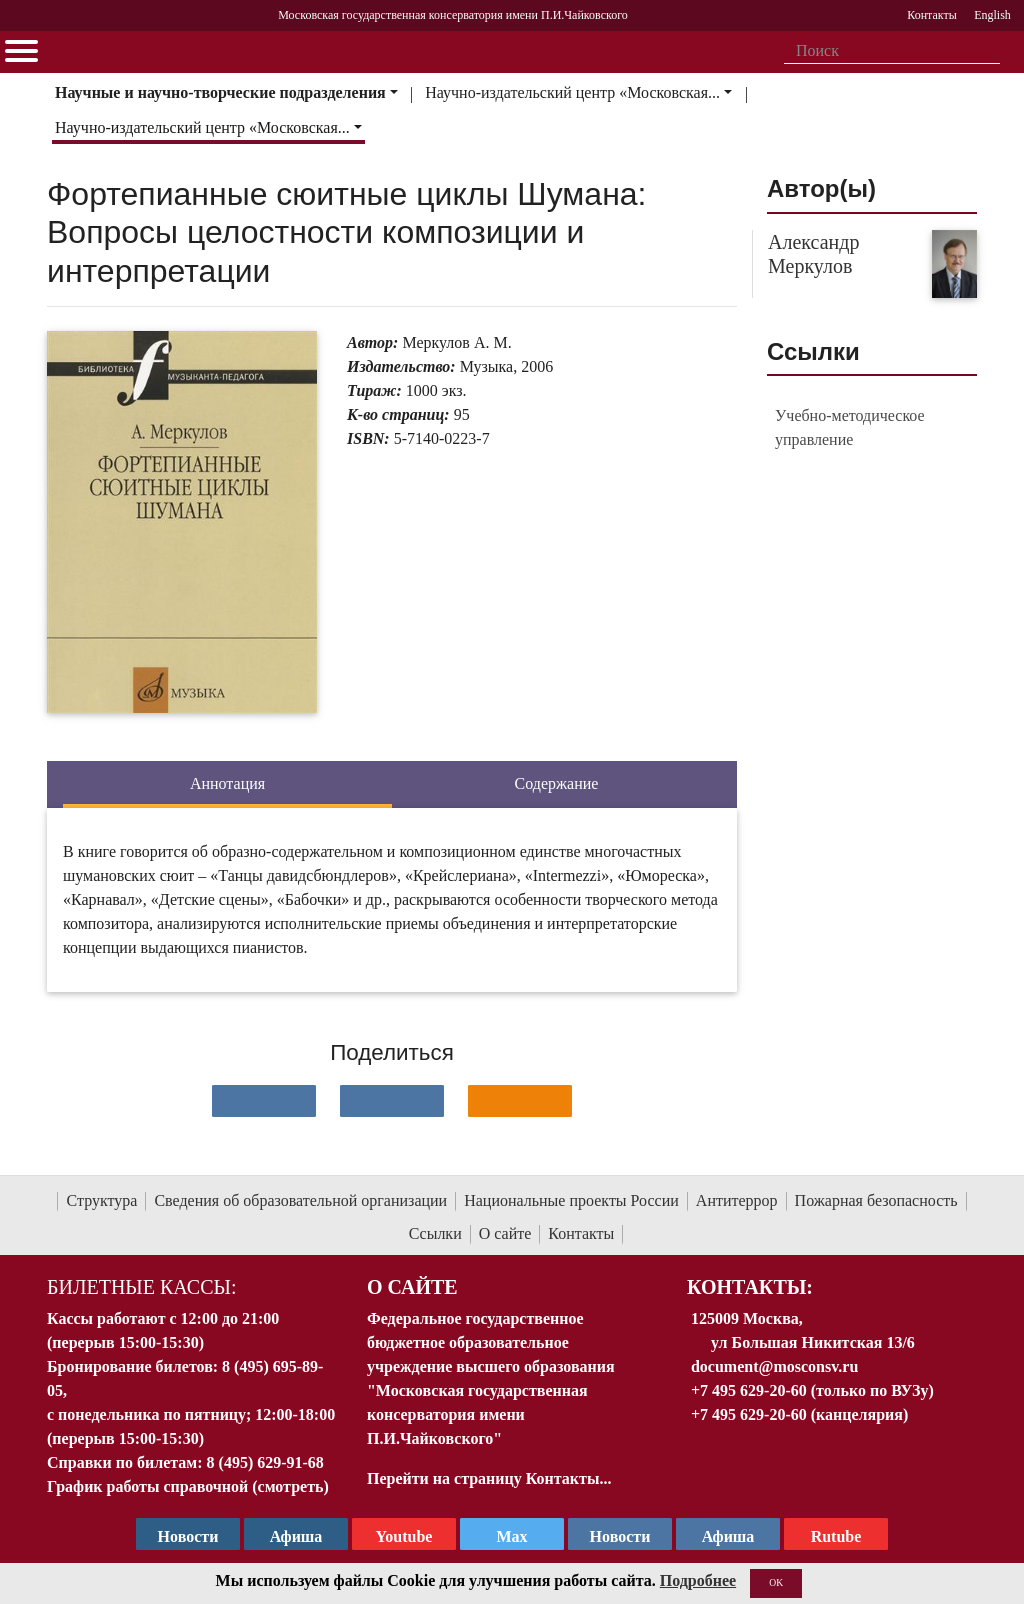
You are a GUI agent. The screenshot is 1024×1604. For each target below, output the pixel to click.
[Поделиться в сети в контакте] (264, 1101)
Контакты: (750, 1287)
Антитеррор (737, 1200)
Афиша (728, 1536)
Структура (101, 1200)
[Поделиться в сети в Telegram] (392, 1101)
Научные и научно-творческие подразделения (220, 92)
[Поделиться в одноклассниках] (520, 1101)
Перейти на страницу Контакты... (489, 1478)
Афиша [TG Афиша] (296, 1536)
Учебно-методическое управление (850, 427)
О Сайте (412, 1287)
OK (776, 1582)
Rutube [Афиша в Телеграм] (836, 1536)
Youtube (404, 1536)
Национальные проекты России (571, 1200)
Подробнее (698, 1580)
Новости (620, 1536)
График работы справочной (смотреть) (188, 1486)
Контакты (581, 1233)
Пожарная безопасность (876, 1200)
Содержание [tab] (557, 783)
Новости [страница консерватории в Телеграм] (188, 1536)
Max (511, 1536)
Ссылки (435, 1233)
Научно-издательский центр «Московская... (572, 92)
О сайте (505, 1233)
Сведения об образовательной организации (300, 1200)
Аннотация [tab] (227, 783)
